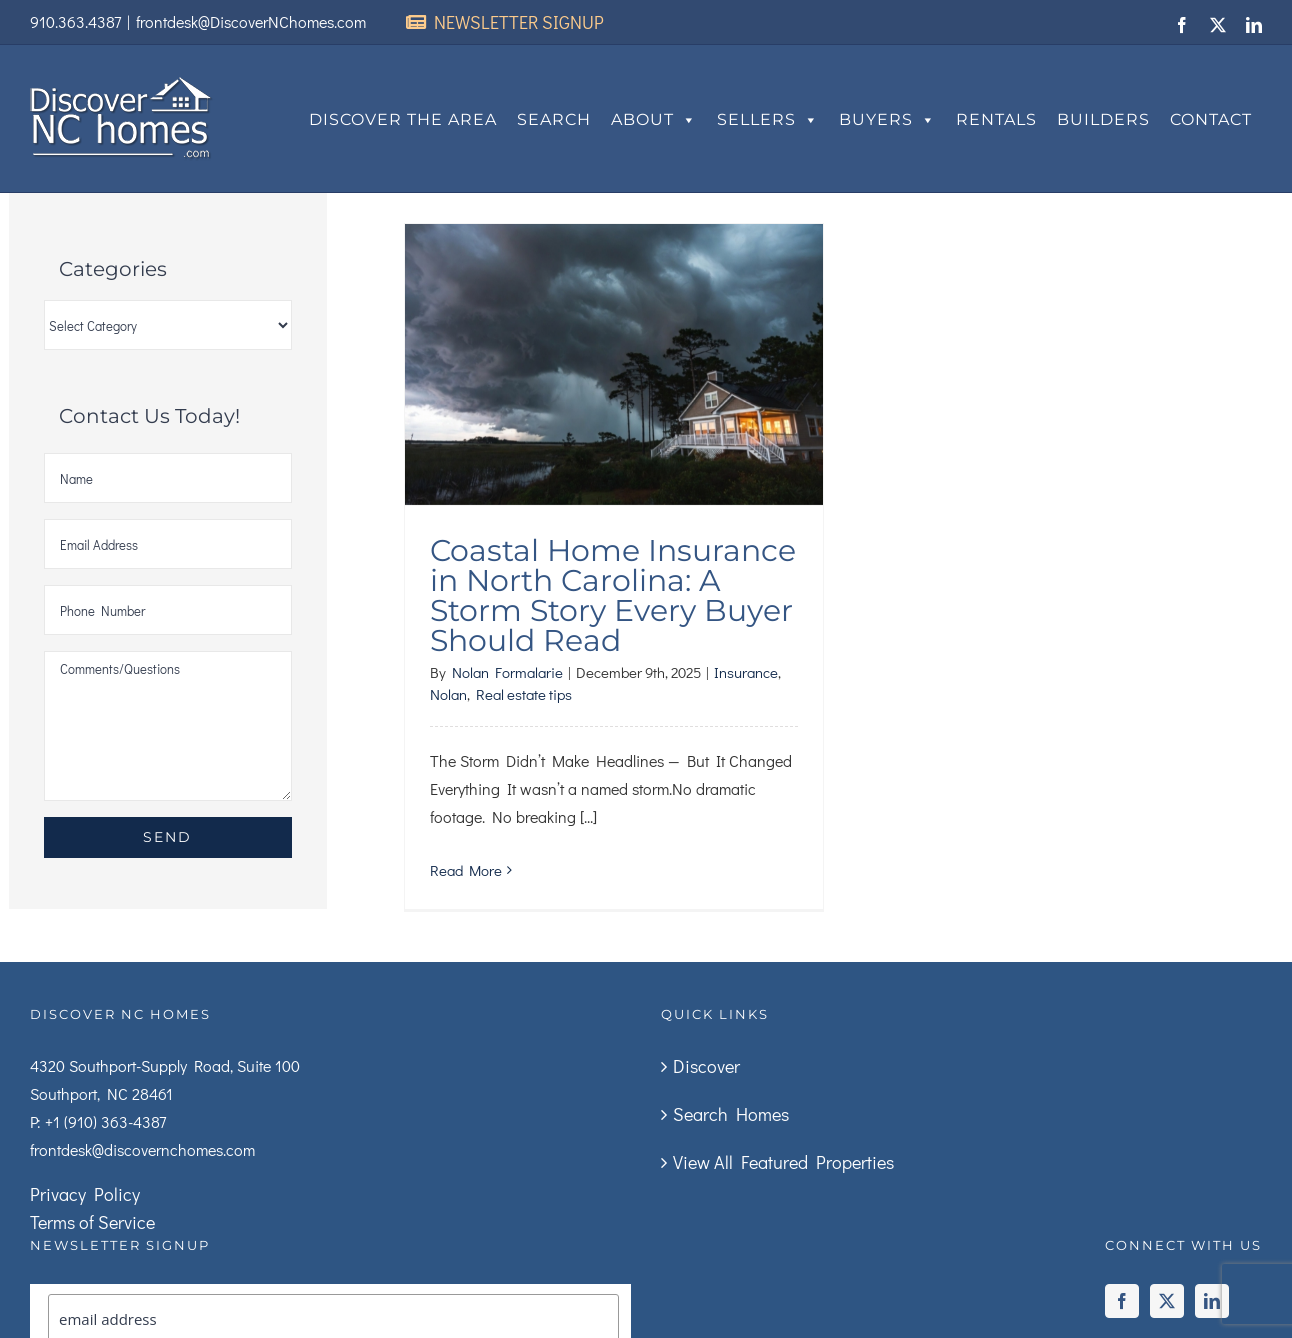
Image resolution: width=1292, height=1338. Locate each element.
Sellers (768, 120)
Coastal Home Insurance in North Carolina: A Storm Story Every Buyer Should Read (613, 595)
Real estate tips (524, 694)
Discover (706, 1066)
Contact (1211, 119)
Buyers (887, 120)
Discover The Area (403, 119)
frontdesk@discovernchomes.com (142, 1149)
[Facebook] (1122, 1301)
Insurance (746, 672)
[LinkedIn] (1212, 1301)
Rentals (996, 119)
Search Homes (731, 1114)
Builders (1103, 119)
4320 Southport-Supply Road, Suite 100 (165, 1065)
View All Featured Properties (783, 1162)
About (654, 120)
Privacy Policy (85, 1194)
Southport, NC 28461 (101, 1093)
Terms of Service (92, 1222)
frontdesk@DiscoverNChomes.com (251, 21)
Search (554, 119)
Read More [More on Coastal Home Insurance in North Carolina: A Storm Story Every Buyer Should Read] (466, 870)
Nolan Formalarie (507, 672)
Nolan (448, 694)
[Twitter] (1167, 1301)
